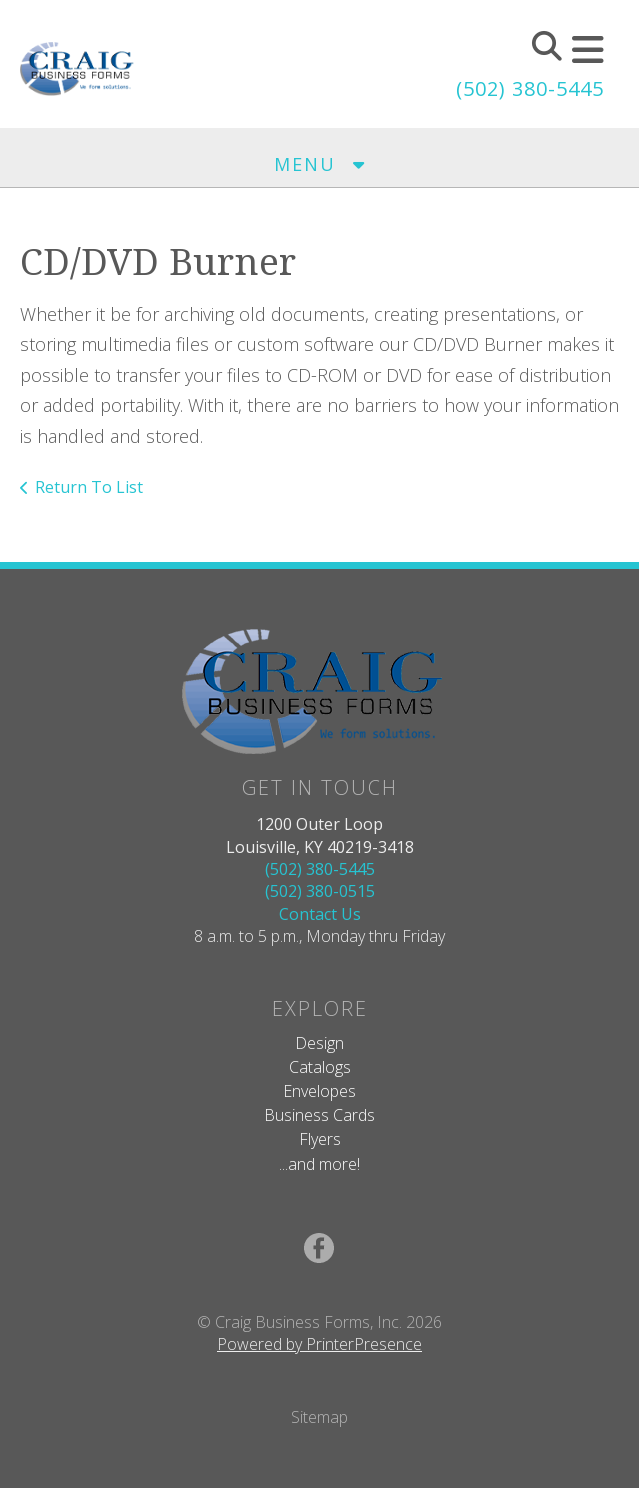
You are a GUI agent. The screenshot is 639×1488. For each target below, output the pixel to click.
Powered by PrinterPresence (319, 1344)
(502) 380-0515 (320, 891)
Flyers (320, 1139)
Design (319, 1043)
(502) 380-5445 (530, 88)
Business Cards (319, 1115)
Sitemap (319, 1417)
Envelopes (319, 1091)
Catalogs (320, 1067)
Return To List (89, 487)
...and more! (319, 1164)
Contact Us (320, 914)
